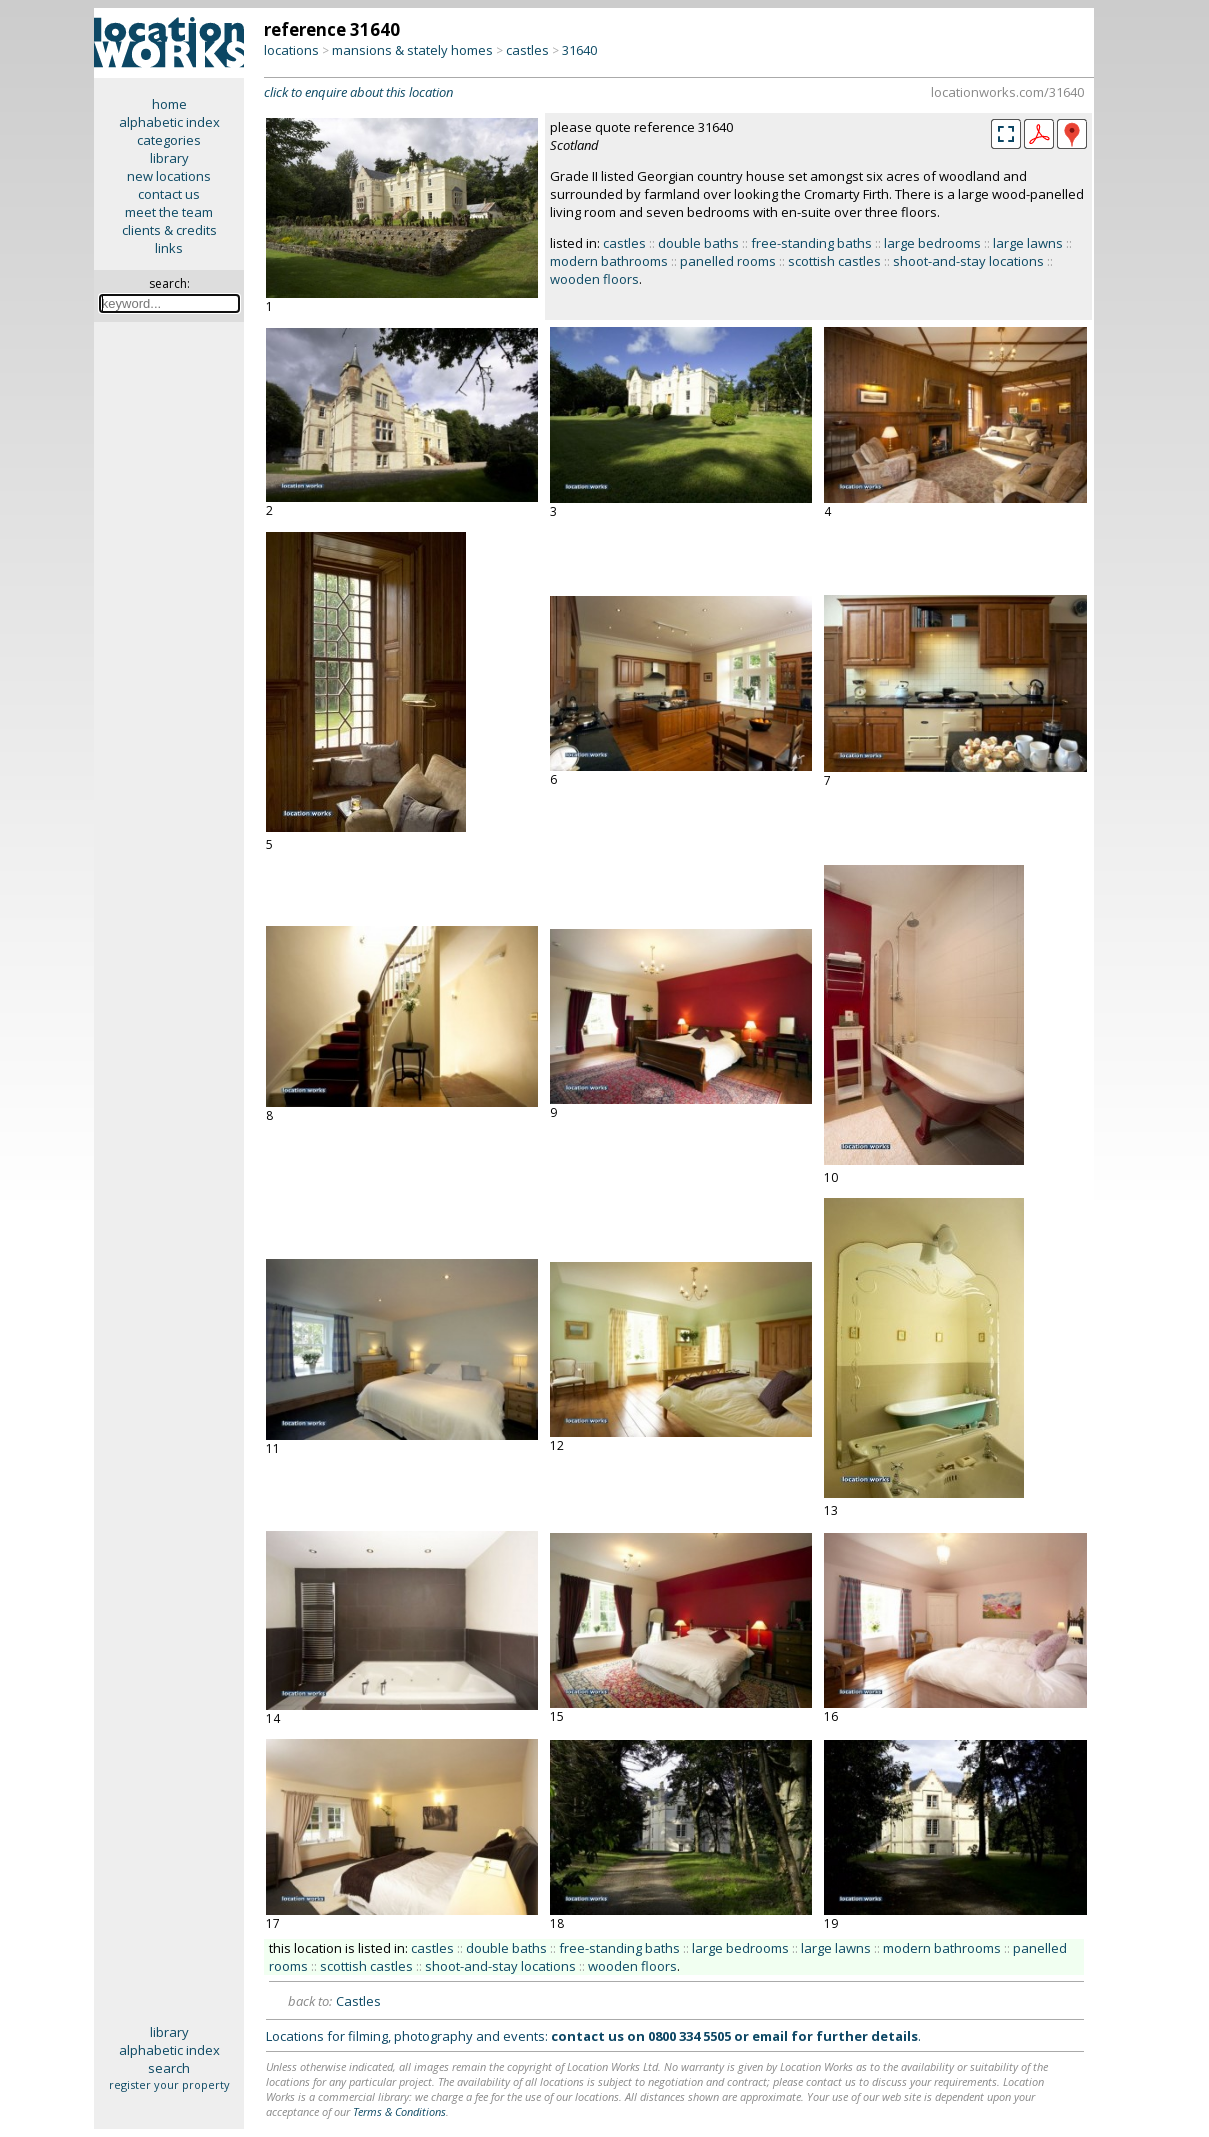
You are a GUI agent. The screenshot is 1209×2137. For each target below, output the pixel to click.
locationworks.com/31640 (1007, 92)
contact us (169, 194)
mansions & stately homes (412, 50)
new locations (169, 176)
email (770, 2036)
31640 (579, 50)
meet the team (169, 212)
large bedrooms (932, 243)
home (169, 104)
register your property (169, 2084)
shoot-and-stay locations (968, 261)
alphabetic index (169, 122)
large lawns (1028, 243)
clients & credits (169, 230)
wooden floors (594, 279)
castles (527, 50)
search (169, 2068)
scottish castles (834, 261)
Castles (358, 2001)
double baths (698, 243)
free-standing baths (811, 243)
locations (291, 50)
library (169, 158)
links (169, 248)
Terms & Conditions (399, 2111)
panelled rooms (728, 261)
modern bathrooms (609, 261)
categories (169, 140)
